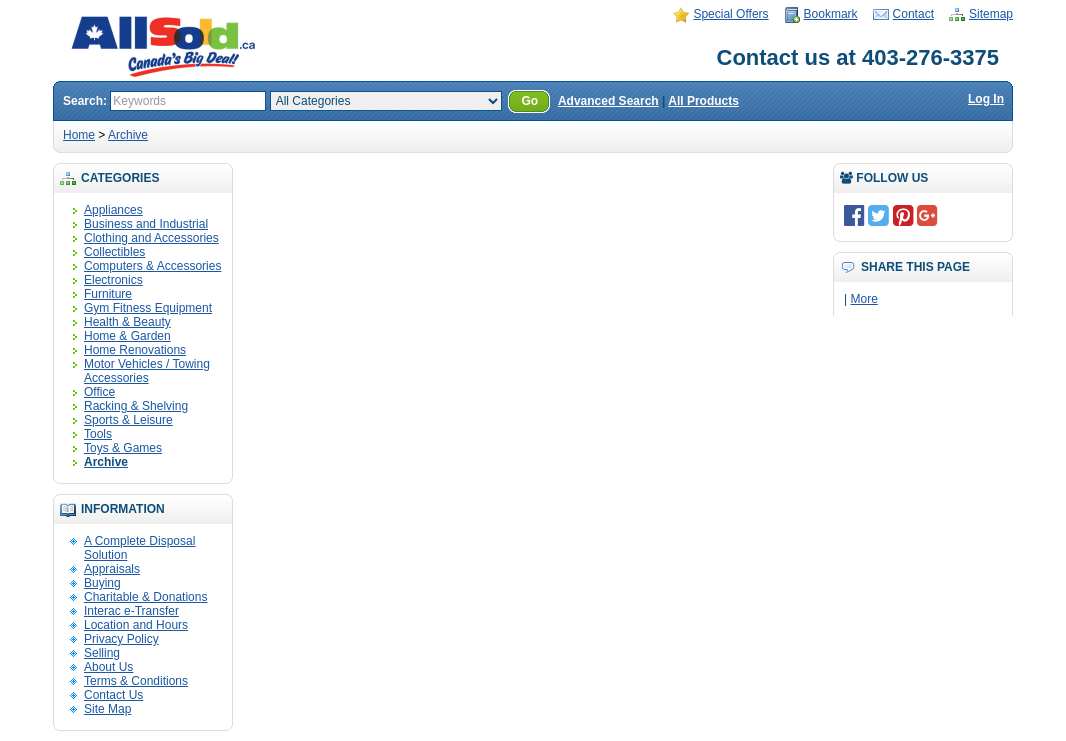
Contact (913, 14)
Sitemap (991, 14)
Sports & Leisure (128, 420)
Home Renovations (135, 350)
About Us (108, 667)
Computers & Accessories (152, 266)
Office (99, 392)
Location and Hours (136, 625)
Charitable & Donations (145, 597)
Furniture (108, 294)
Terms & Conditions (136, 681)
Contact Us (113, 695)
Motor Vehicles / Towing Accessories (147, 371)
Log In (986, 99)
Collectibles (114, 252)
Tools (98, 434)
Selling (102, 653)
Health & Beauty (127, 322)
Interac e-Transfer (131, 611)
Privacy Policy (121, 639)
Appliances (113, 210)
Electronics (113, 280)
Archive (128, 135)
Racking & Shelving (136, 406)
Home (79, 135)
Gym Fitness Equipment (148, 308)
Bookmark (831, 14)
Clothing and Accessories (151, 238)
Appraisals (112, 569)
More (863, 299)
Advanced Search (608, 101)
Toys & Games (123, 448)
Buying (102, 583)
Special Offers (730, 14)
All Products (703, 101)
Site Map (107, 709)
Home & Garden (127, 336)
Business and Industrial (146, 224)
